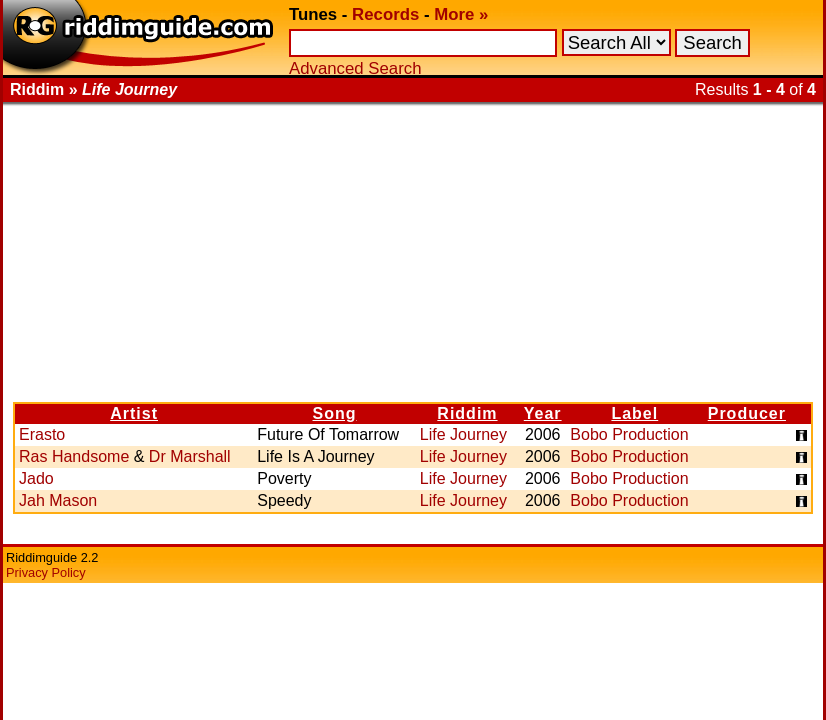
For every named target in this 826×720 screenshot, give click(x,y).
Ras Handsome (74, 456)
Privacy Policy (46, 572)
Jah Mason (58, 500)
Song (335, 413)
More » (461, 14)
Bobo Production (629, 434)
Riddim (467, 413)
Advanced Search (355, 68)
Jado (36, 478)
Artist (134, 413)
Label (634, 413)
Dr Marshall (190, 456)
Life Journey (463, 434)
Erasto (42, 434)
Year (543, 413)
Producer (747, 413)
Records (385, 14)
